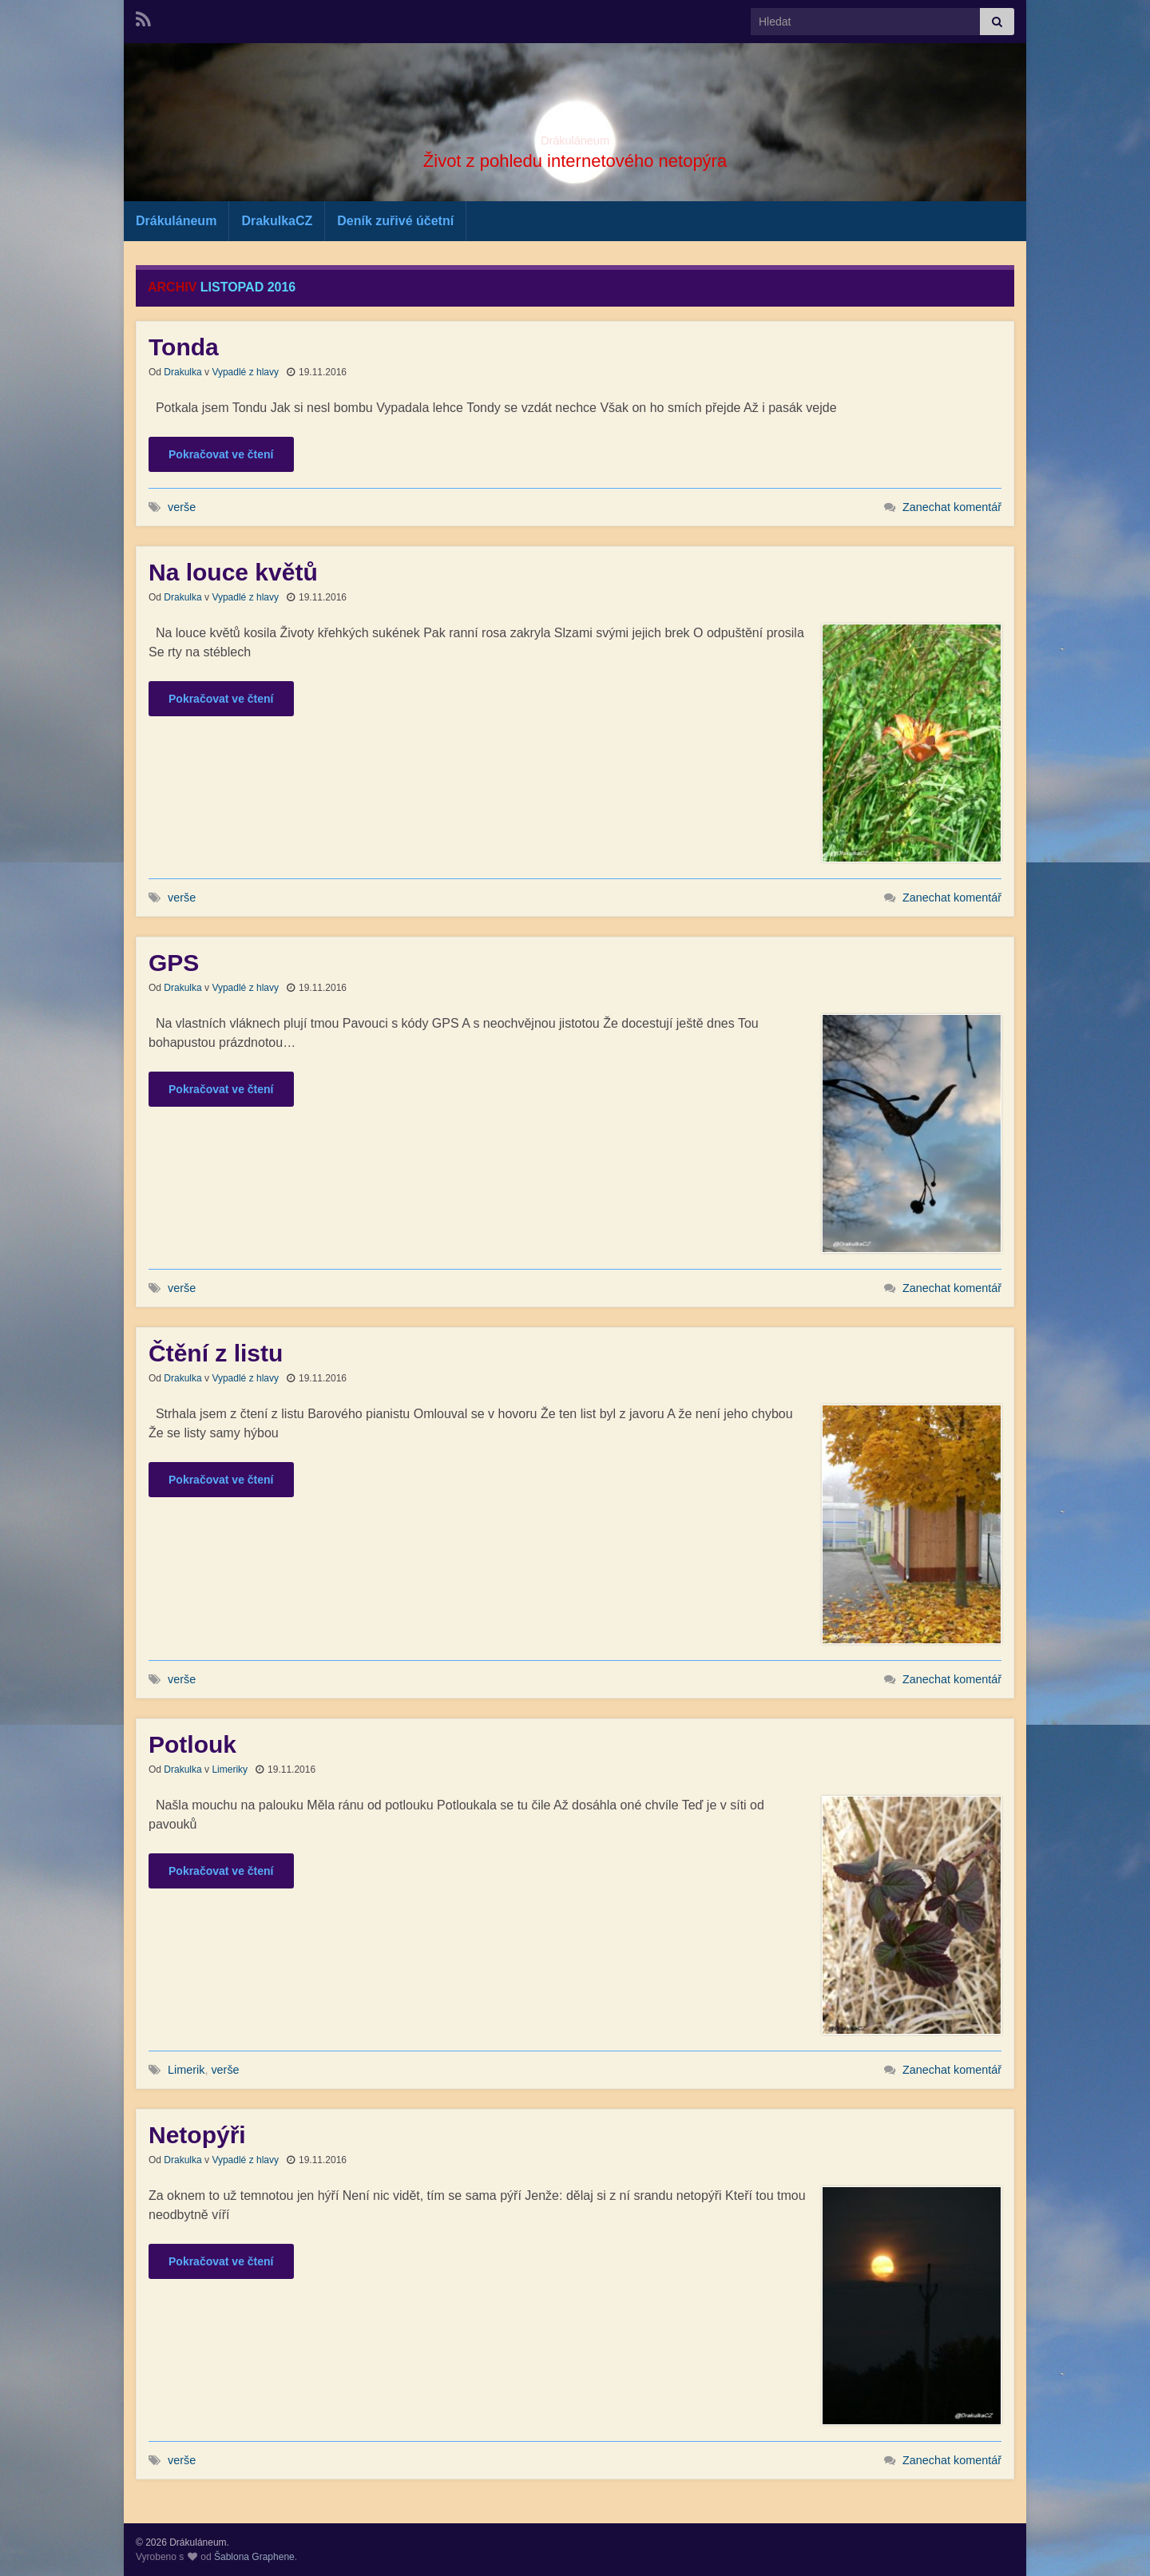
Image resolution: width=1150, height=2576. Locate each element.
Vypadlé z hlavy (245, 372)
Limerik (186, 2069)
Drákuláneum (574, 135)
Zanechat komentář (951, 507)
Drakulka (182, 372)
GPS (174, 962)
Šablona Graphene (254, 2556)
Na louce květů (233, 572)
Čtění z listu (216, 1353)
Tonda (184, 347)
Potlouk (192, 1744)
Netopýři (197, 2135)
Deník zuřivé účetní (395, 221)
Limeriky (230, 1769)
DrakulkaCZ (276, 221)
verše (182, 507)
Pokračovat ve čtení (221, 454)
